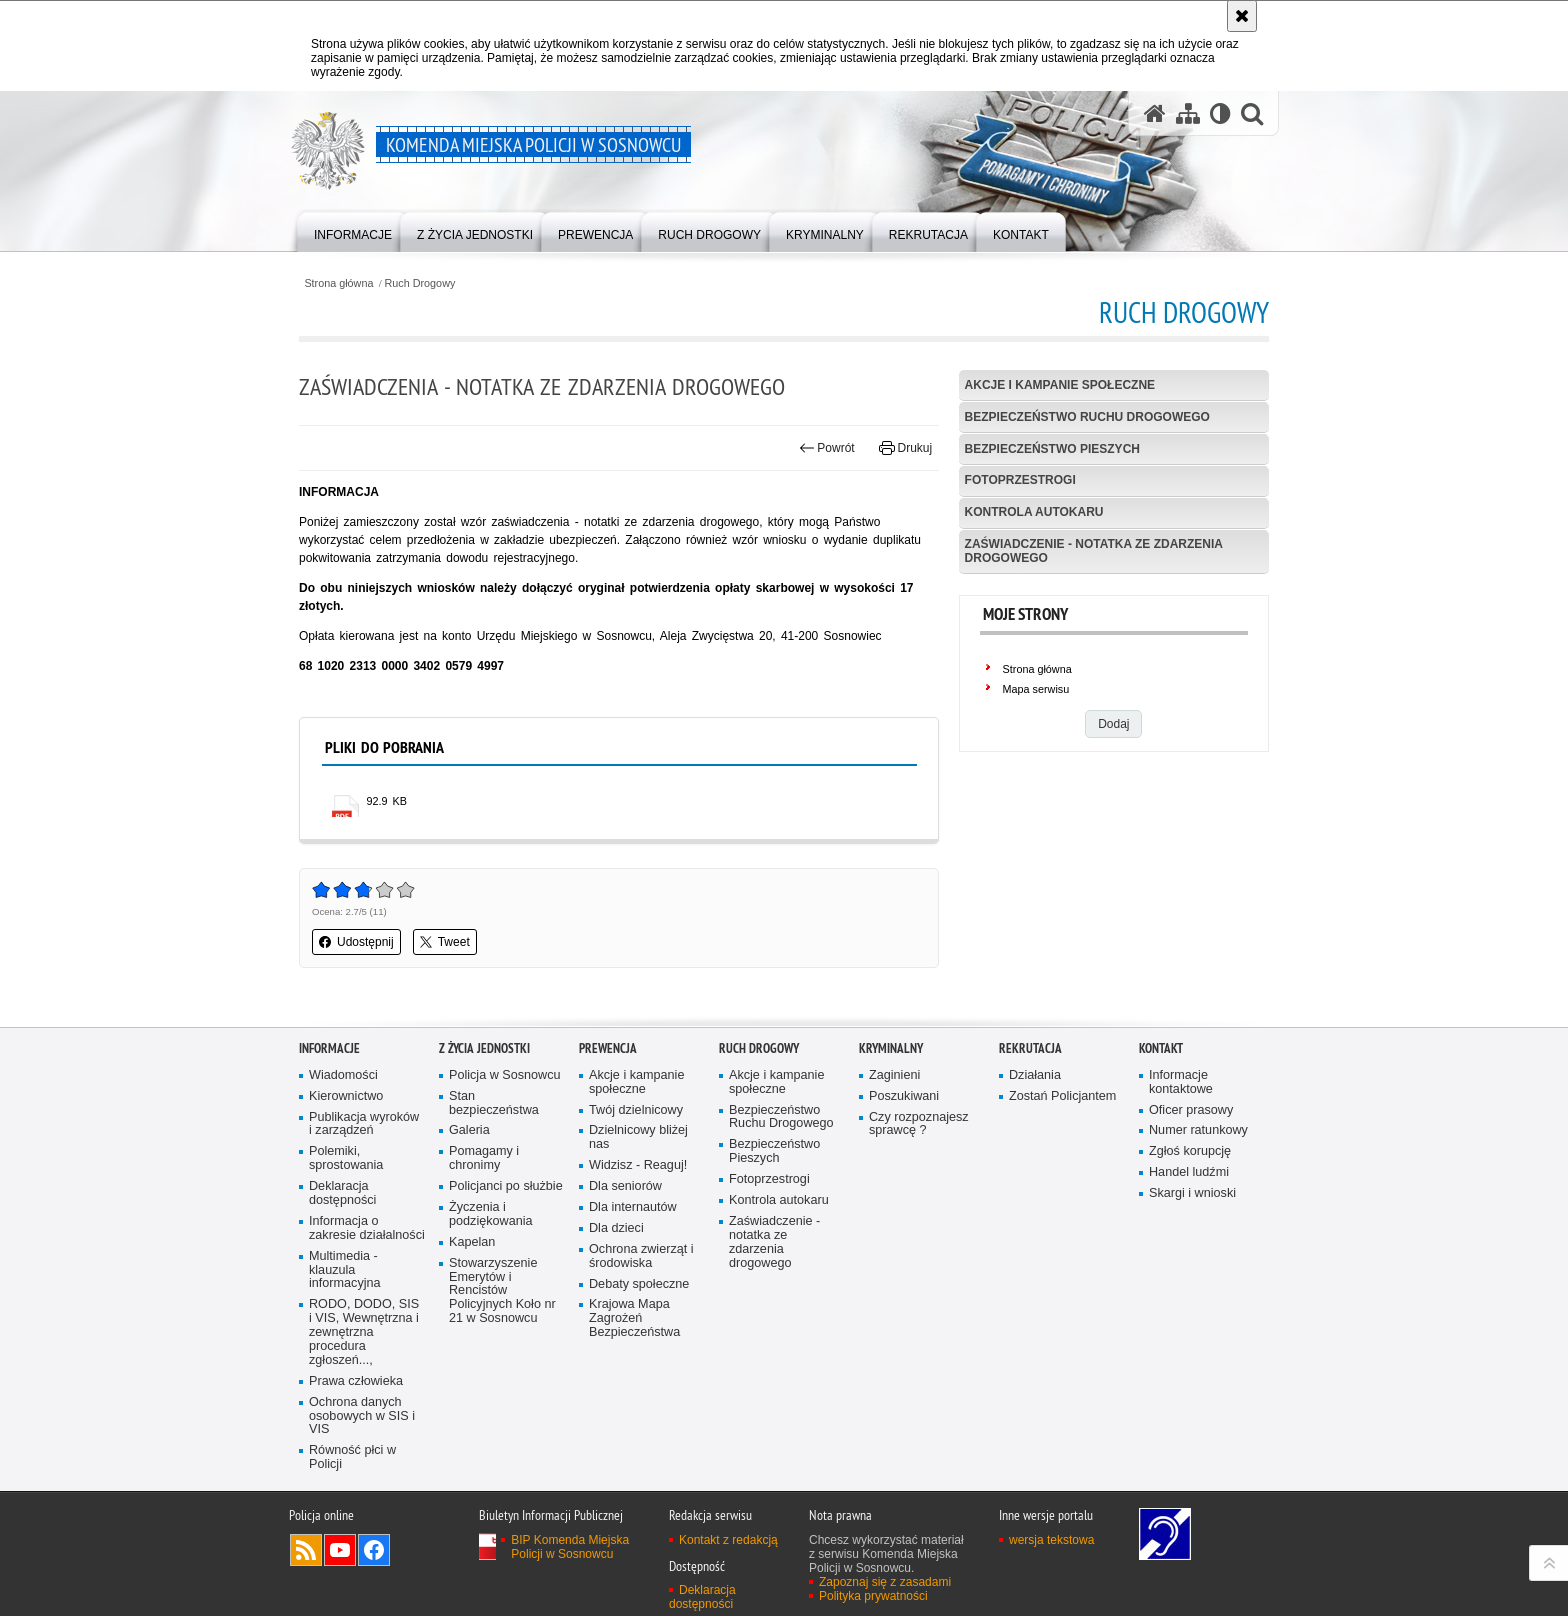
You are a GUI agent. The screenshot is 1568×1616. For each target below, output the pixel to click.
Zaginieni (894, 1075)
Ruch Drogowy (420, 283)
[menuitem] (353, 230)
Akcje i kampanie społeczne (1060, 385)
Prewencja (608, 1048)
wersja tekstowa (1051, 1540)
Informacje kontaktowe (1181, 1082)
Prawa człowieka (356, 1381)
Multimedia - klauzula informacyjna (345, 1270)
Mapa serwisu (1036, 689)
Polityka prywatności (873, 1596)
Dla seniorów (625, 1186)
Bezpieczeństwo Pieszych (1052, 449)
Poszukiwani (904, 1096)
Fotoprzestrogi (1020, 480)
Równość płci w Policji (352, 1457)
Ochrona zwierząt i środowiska (641, 1256)
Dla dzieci (616, 1228)
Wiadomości (343, 1075)
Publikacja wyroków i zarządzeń (364, 1124)
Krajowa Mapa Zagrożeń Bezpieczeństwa (634, 1318)
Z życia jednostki (484, 1048)
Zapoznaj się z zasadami (885, 1582)
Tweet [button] (445, 942)
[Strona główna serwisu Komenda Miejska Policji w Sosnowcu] (1155, 113)
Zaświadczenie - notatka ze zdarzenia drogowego (1094, 550)
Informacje (329, 1048)
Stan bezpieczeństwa (494, 1103)
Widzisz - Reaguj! (638, 1165)
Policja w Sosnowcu (505, 1075)
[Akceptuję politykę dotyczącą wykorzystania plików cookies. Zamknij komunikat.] (1242, 16)
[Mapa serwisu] (1188, 113)
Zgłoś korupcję (1190, 1151)
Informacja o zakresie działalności (367, 1228)
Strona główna (338, 283)
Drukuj (905, 448)
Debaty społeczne (639, 1284)
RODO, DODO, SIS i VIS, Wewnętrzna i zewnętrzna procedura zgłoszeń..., (364, 1332)
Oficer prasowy (1191, 1110)
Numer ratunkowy (1198, 1130)
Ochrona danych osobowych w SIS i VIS (362, 1416)
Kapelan (472, 1242)
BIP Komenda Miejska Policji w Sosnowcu (570, 1547)
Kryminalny (891, 1048)
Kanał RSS (306, 1550)
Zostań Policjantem (1062, 1096)
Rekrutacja (1030, 1048)
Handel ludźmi (1189, 1172)
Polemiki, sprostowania (346, 1158)
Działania (1035, 1075)
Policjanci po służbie (506, 1186)
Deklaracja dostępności (342, 1193)
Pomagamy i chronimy (484, 1158)
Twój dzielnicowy (636, 1110)
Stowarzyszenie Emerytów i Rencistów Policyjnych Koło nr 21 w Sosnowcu (502, 1291)
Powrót (827, 448)
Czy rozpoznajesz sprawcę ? (919, 1124)
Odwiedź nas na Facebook (374, 1550)
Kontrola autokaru (1034, 512)
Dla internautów (633, 1207)
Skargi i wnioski (1192, 1193)
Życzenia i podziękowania (491, 1214)
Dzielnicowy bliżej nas (638, 1137)
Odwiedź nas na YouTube (340, 1550)
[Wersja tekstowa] (1220, 113)
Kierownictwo (346, 1096)
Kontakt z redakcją (728, 1540)
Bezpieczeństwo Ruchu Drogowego (1087, 417)
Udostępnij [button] (356, 942)
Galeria (469, 1130)
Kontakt (1161, 1048)
